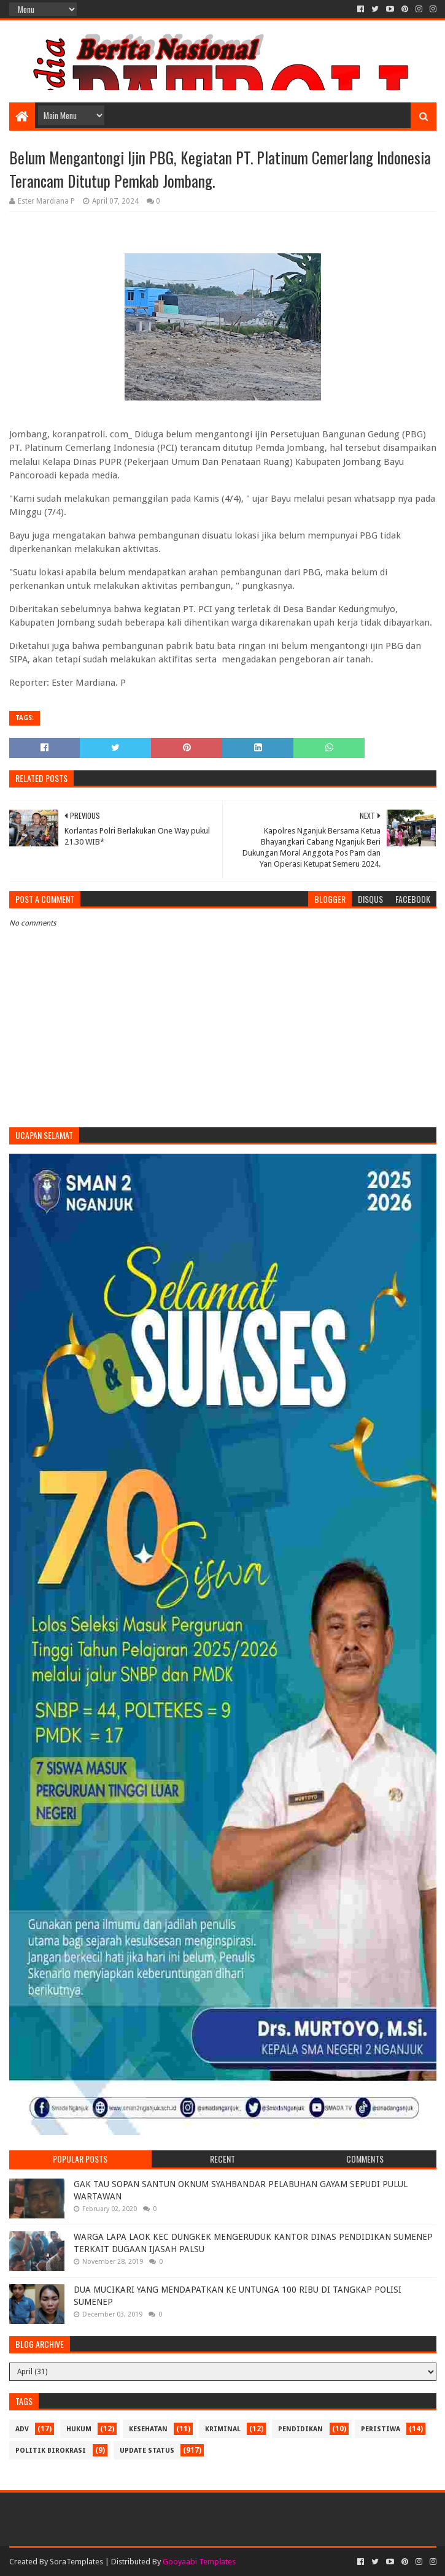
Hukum (78, 2429)
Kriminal (223, 2429)
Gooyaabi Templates (199, 2561)
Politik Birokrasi (50, 2451)
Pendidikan (300, 2429)
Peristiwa (380, 2429)
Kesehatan (148, 2429)
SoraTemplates (76, 2561)
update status (147, 2451)
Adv (22, 2429)
